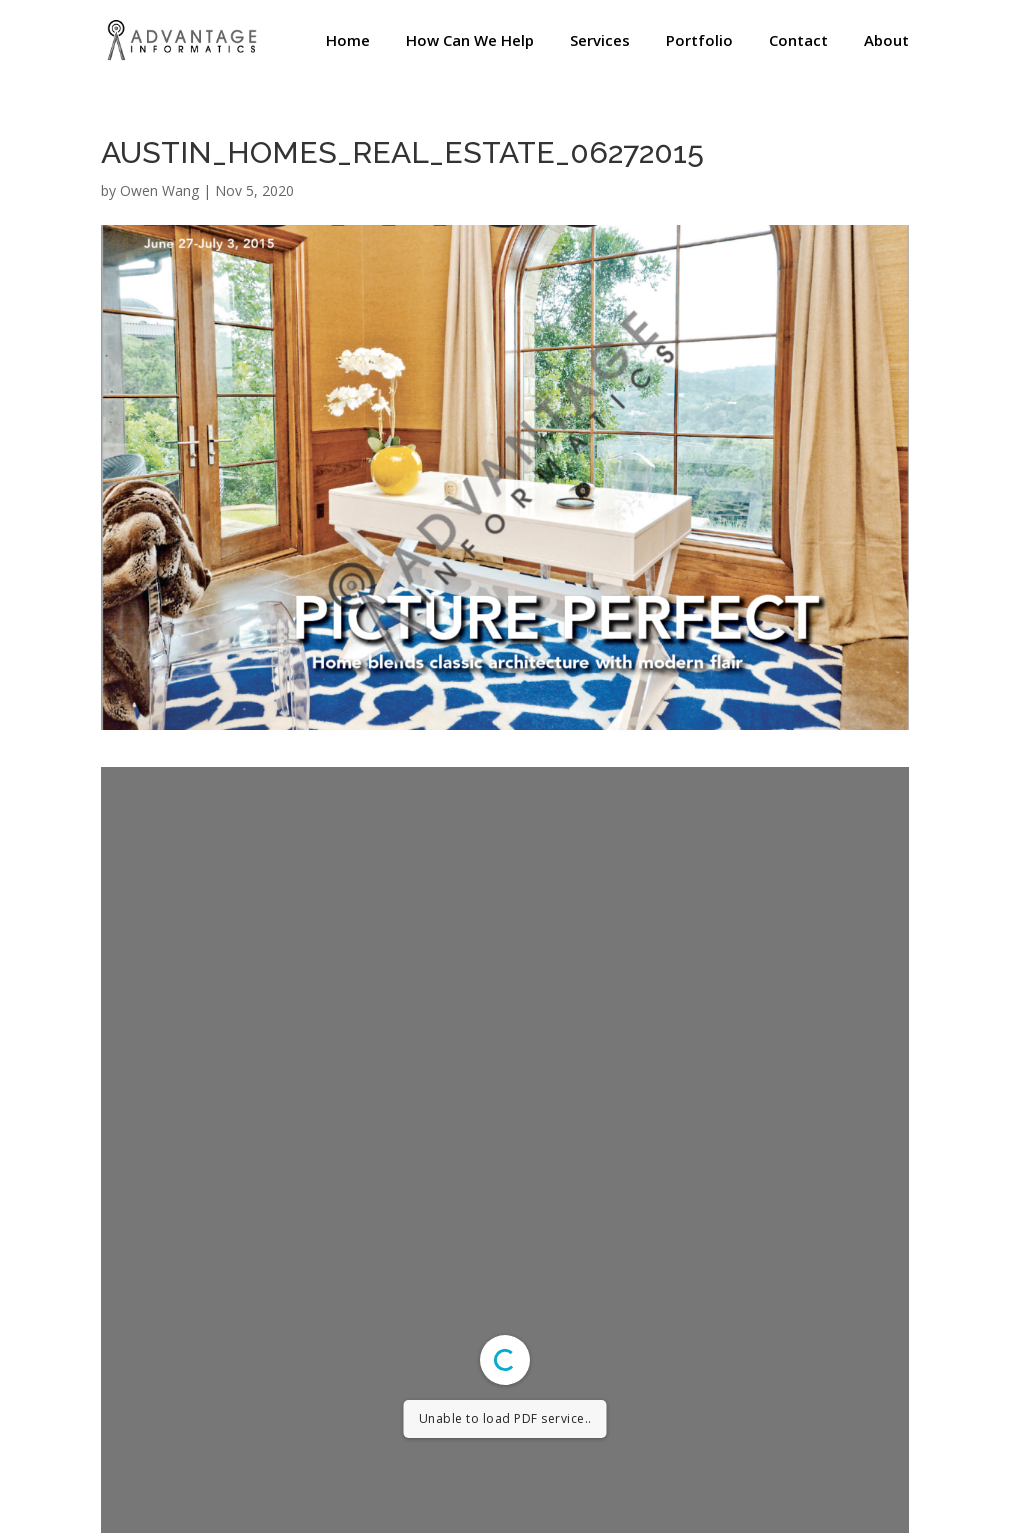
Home (348, 41)
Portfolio (699, 41)
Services (600, 41)
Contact (798, 41)
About (886, 41)
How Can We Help (470, 41)
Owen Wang (159, 190)
